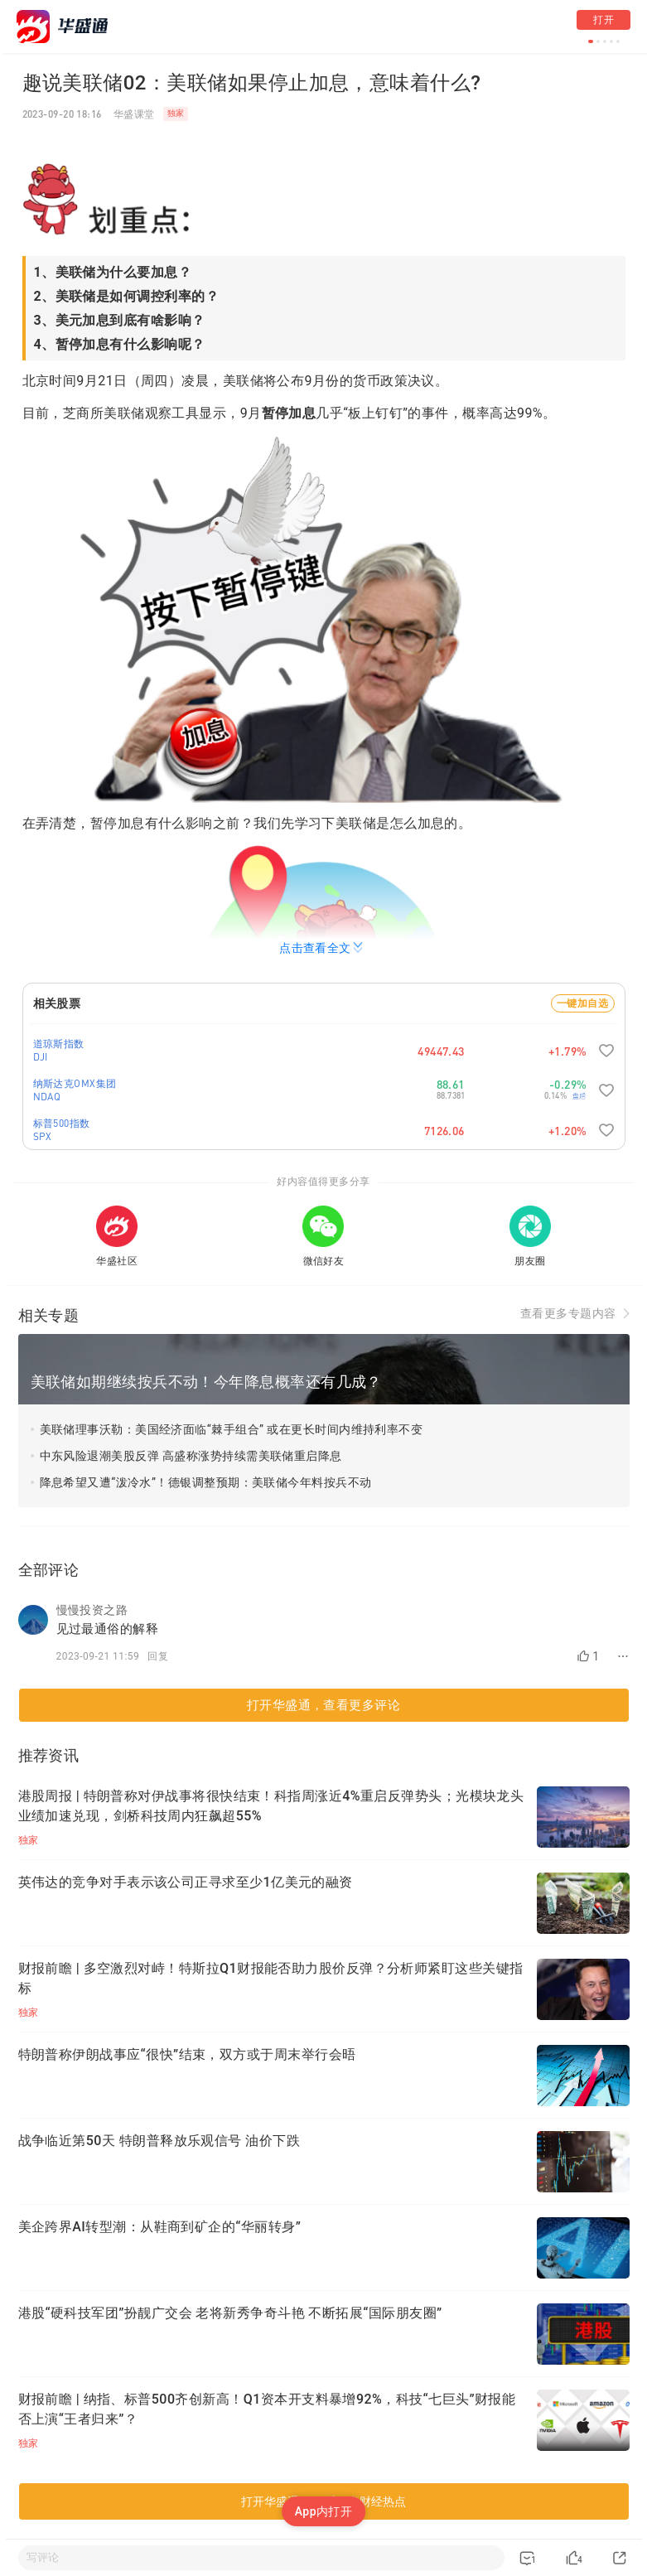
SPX (42, 1136)
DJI (40, 1057)
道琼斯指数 (58, 1043)
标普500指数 (61, 1123)
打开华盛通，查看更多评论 (323, 1705)
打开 (603, 20)
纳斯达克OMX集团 (75, 1083)
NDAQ (47, 1096)
